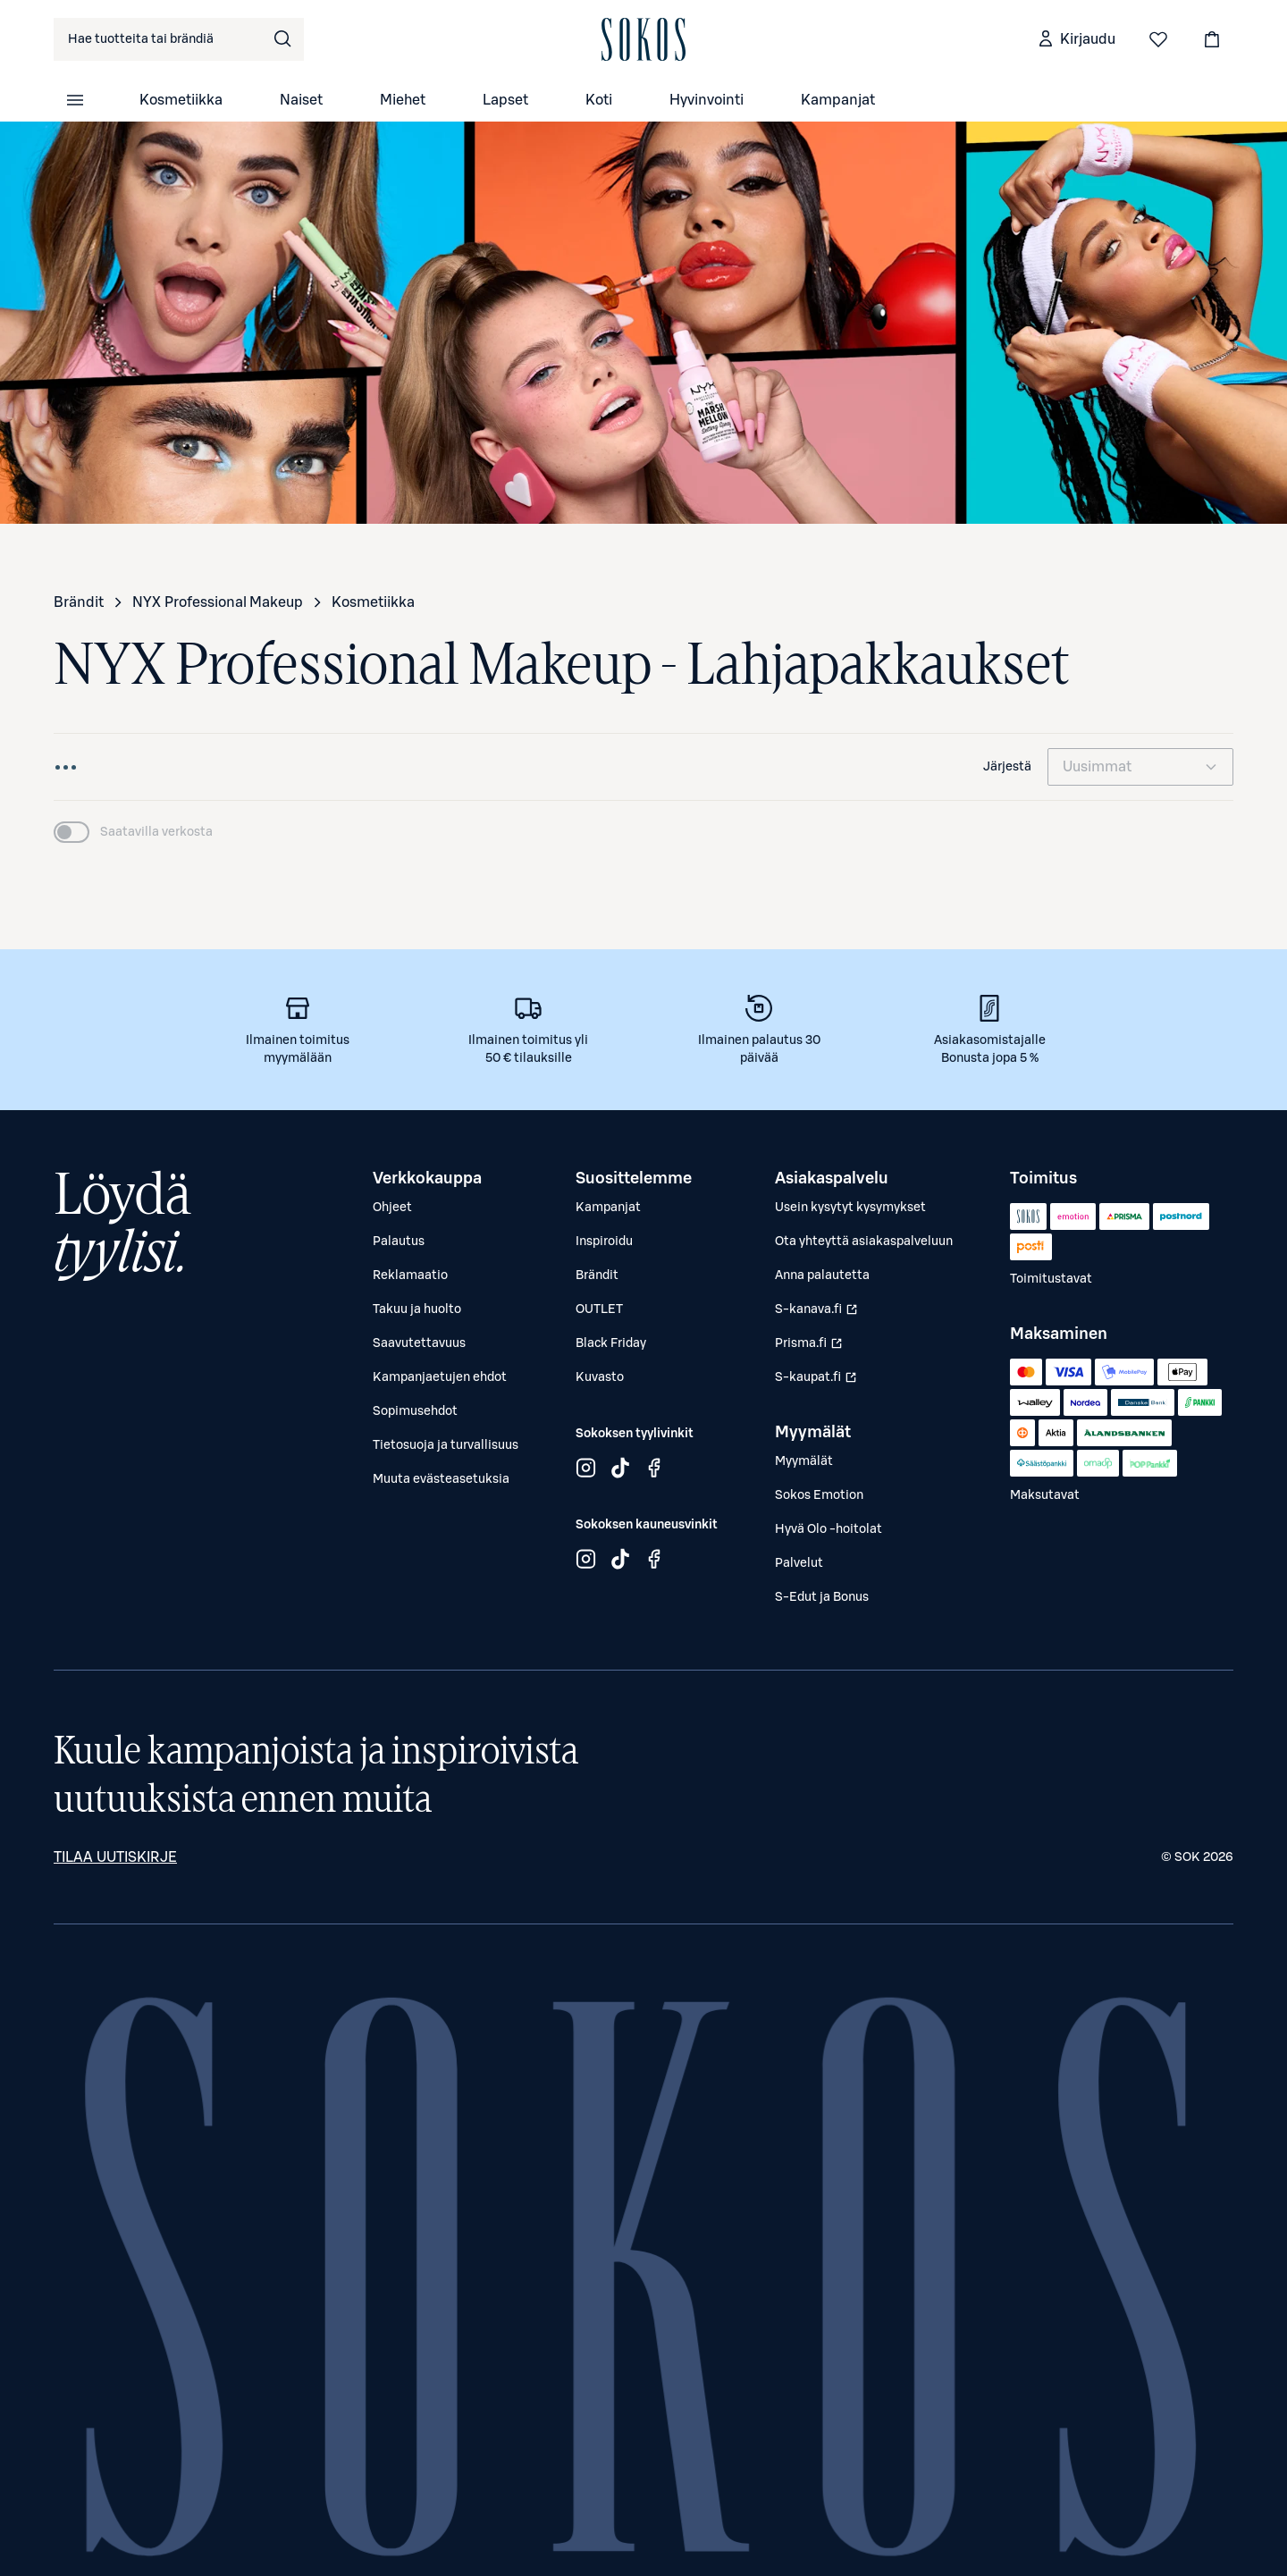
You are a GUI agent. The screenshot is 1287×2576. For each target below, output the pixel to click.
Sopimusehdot (415, 1411)
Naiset (301, 100)
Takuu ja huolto (417, 1309)
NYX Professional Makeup (217, 602)
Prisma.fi (818, 1348)
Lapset (505, 100)
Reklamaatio (410, 1275)
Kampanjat (838, 100)
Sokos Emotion (819, 1495)
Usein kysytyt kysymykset (850, 1207)
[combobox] (179, 39)
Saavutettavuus (419, 1343)
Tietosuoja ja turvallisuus (445, 1445)
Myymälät (804, 1461)
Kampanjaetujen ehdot (440, 1377)
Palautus (399, 1241)
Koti (598, 100)
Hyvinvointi (706, 100)
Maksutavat (1045, 1495)
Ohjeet (392, 1207)
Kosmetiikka (181, 100)
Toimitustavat (1051, 1279)
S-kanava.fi (818, 1314)
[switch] (133, 832)
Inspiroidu (604, 1241)
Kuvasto (600, 1377)
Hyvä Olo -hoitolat (828, 1529)
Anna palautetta (822, 1275)
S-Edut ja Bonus (822, 1597)
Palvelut (799, 1563)
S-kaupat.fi (818, 1382)
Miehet (402, 100)
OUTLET (599, 1309)
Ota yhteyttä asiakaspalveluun (864, 1241)
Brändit (79, 602)
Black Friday (611, 1343)
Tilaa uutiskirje (115, 1857)
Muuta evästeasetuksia (441, 1479)
